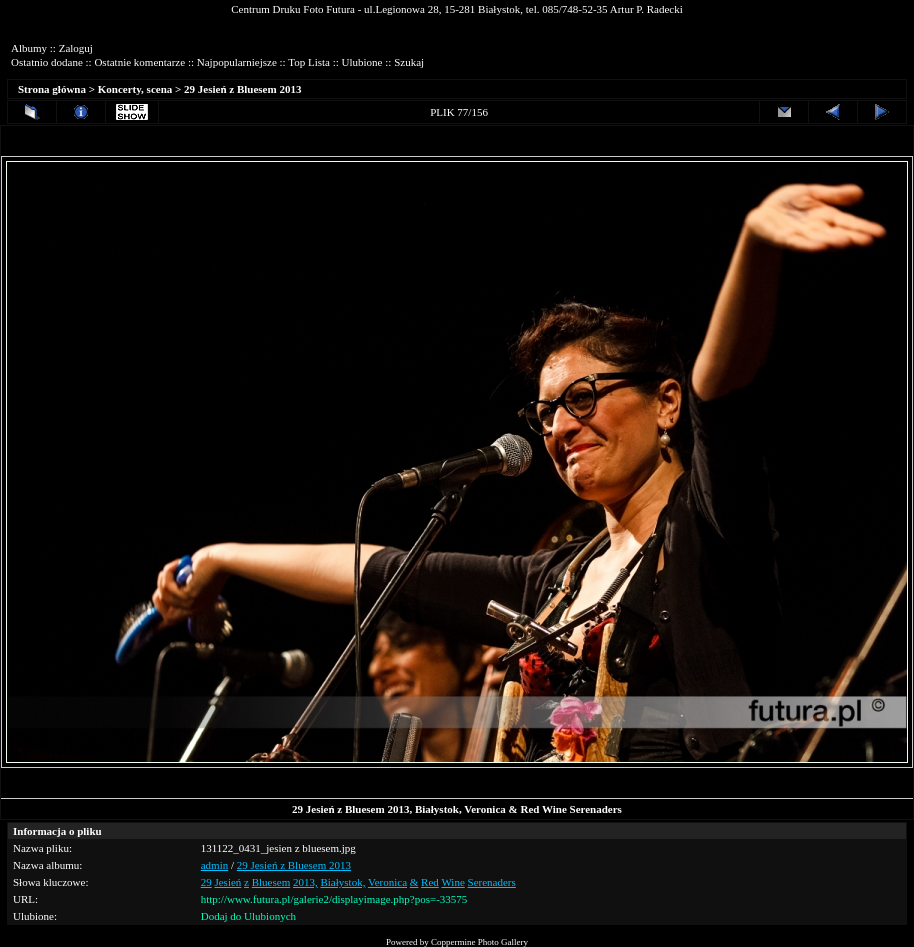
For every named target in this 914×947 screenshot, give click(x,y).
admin (215, 865)
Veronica (387, 882)
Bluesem (271, 882)
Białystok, (342, 882)
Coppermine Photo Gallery (479, 942)
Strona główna (52, 89)
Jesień (227, 882)
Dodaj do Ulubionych (248, 916)
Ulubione (362, 62)
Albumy (29, 48)
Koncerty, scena (135, 89)
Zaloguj (76, 48)
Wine (452, 882)
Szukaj (409, 62)
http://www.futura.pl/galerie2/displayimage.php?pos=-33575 (334, 899)
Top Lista (309, 62)
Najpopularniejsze (237, 62)
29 (206, 882)
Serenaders (492, 882)
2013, (305, 882)
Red (430, 882)
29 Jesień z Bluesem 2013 (242, 89)
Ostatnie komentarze (139, 62)
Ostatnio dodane (47, 62)
